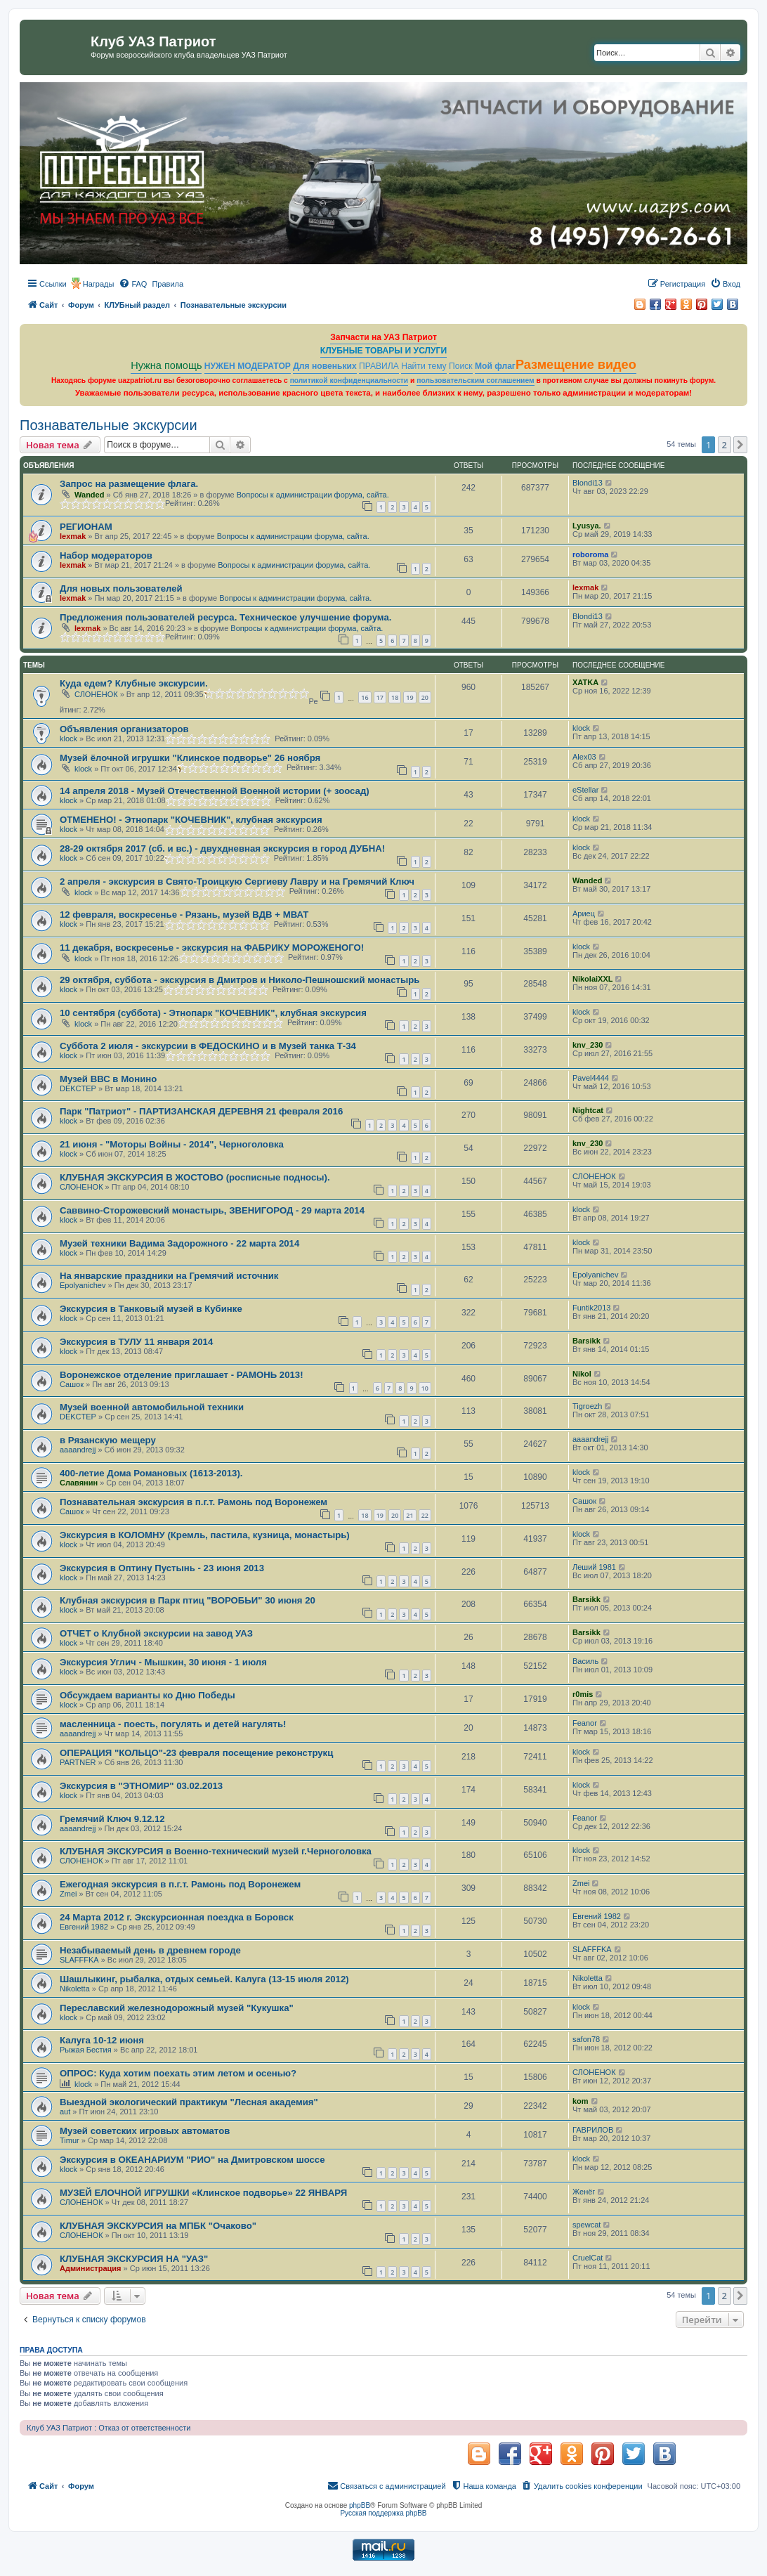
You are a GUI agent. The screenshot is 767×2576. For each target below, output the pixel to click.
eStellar (585, 790)
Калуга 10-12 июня (102, 2040)
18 (394, 697)
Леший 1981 (594, 1567)
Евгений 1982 (84, 1927)
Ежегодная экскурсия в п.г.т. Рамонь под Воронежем (180, 1884)
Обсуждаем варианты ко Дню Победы (147, 1695)
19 (409, 697)
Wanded (89, 494)
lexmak (73, 536)
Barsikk (586, 1340)
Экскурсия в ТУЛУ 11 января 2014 (136, 1341)
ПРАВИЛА (379, 366)
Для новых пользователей (121, 588)
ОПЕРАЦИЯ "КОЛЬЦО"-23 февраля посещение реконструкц (196, 1753)
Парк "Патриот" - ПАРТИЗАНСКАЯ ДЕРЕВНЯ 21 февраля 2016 (201, 1111)
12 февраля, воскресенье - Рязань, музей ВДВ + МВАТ (184, 914)
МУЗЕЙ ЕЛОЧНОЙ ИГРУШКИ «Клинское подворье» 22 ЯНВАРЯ (203, 2192)
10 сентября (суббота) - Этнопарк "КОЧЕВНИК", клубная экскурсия (213, 1013)
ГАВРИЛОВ (592, 2130)
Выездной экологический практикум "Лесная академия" (189, 2102)
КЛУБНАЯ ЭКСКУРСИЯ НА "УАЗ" (134, 2258)
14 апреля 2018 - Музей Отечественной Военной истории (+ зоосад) (214, 791)
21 (409, 1515)
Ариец (583, 913)
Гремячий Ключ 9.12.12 (112, 1819)
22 (424, 1515)
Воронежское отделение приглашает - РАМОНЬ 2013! (181, 1375)
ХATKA (585, 682)
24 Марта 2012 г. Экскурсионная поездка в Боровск (177, 1917)
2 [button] (724, 444)
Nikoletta (75, 1988)
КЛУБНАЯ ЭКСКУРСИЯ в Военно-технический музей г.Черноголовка (216, 1851)
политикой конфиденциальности (349, 380)
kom (580, 2101)
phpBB (359, 2505)
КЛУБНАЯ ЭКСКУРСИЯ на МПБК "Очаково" (158, 2225)
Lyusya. (586, 525)
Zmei (68, 1893)
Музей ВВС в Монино (108, 1079)
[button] (740, 444)
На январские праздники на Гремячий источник (169, 1275)
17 (379, 697)
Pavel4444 (590, 1078)
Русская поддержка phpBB (383, 2513)
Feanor (584, 1723)
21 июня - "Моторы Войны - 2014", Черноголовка (172, 1144)
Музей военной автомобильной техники (152, 1407)
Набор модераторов (106, 555)
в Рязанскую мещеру (108, 1440)
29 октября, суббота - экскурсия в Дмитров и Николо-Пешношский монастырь (239, 980)
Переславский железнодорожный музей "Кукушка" (177, 2008)
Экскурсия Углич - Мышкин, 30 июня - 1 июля (163, 1662)
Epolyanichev (82, 1285)
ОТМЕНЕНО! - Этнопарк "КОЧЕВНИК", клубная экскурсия (191, 819)
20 (424, 697)
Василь (585, 1661)
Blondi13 (587, 483)
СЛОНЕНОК (96, 694)
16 (364, 697)
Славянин (79, 1482)
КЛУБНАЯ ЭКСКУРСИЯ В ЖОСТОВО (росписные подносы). (195, 1177)
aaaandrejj (78, 1449)
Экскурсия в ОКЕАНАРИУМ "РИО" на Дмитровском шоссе (192, 2159)
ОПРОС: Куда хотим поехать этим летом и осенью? (178, 2073)
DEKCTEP (78, 1088)
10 (424, 1388)
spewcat (586, 2224)
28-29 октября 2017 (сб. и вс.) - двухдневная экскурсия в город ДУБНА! (222, 848)
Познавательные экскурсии (108, 425)
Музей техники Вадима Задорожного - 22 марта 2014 (179, 1243)
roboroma (590, 554)
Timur (69, 2140)
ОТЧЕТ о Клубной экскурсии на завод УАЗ (156, 1633)
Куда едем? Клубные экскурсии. (134, 683)
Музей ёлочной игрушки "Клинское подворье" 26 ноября (190, 758)
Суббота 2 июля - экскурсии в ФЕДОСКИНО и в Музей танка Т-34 (208, 1046)
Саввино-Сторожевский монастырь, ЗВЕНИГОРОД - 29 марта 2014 (212, 1210)
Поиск (461, 366)
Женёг (583, 2191)
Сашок (72, 1384)
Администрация (91, 2268)
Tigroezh (587, 1406)
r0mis (582, 1694)
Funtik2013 (591, 1307)
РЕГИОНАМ (86, 526)
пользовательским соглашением (475, 380)
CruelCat (587, 2257)
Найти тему (424, 366)
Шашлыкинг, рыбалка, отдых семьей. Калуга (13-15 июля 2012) (204, 1979)
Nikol (581, 1374)
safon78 (586, 2039)
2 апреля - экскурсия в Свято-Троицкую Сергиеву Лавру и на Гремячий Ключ (237, 881)
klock (68, 738)
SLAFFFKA (79, 1960)
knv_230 (587, 1045)
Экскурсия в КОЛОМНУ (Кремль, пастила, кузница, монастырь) (205, 1535)
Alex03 (584, 757)
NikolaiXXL (592, 979)
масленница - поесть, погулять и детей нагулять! (173, 1724)
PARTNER (78, 1762)
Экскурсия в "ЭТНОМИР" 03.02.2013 (141, 1786)
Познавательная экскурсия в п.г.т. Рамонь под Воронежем (193, 1502)
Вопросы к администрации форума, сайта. (313, 494)
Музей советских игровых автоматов (145, 2131)
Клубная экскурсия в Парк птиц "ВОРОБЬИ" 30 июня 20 (187, 1600)
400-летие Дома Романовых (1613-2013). (151, 1473)
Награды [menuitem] (98, 284)
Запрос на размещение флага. (129, 484)
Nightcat (587, 1110)
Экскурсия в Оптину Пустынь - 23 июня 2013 (162, 1568)
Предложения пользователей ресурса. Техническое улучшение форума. (225, 617)
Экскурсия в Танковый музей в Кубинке (151, 1308)
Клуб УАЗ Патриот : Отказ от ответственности (108, 2428)
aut (65, 2111)
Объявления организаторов (124, 729)
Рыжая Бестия (86, 2049)
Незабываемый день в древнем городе (150, 1950)
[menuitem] (133, 283)
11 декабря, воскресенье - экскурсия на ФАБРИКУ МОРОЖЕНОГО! (212, 947)
